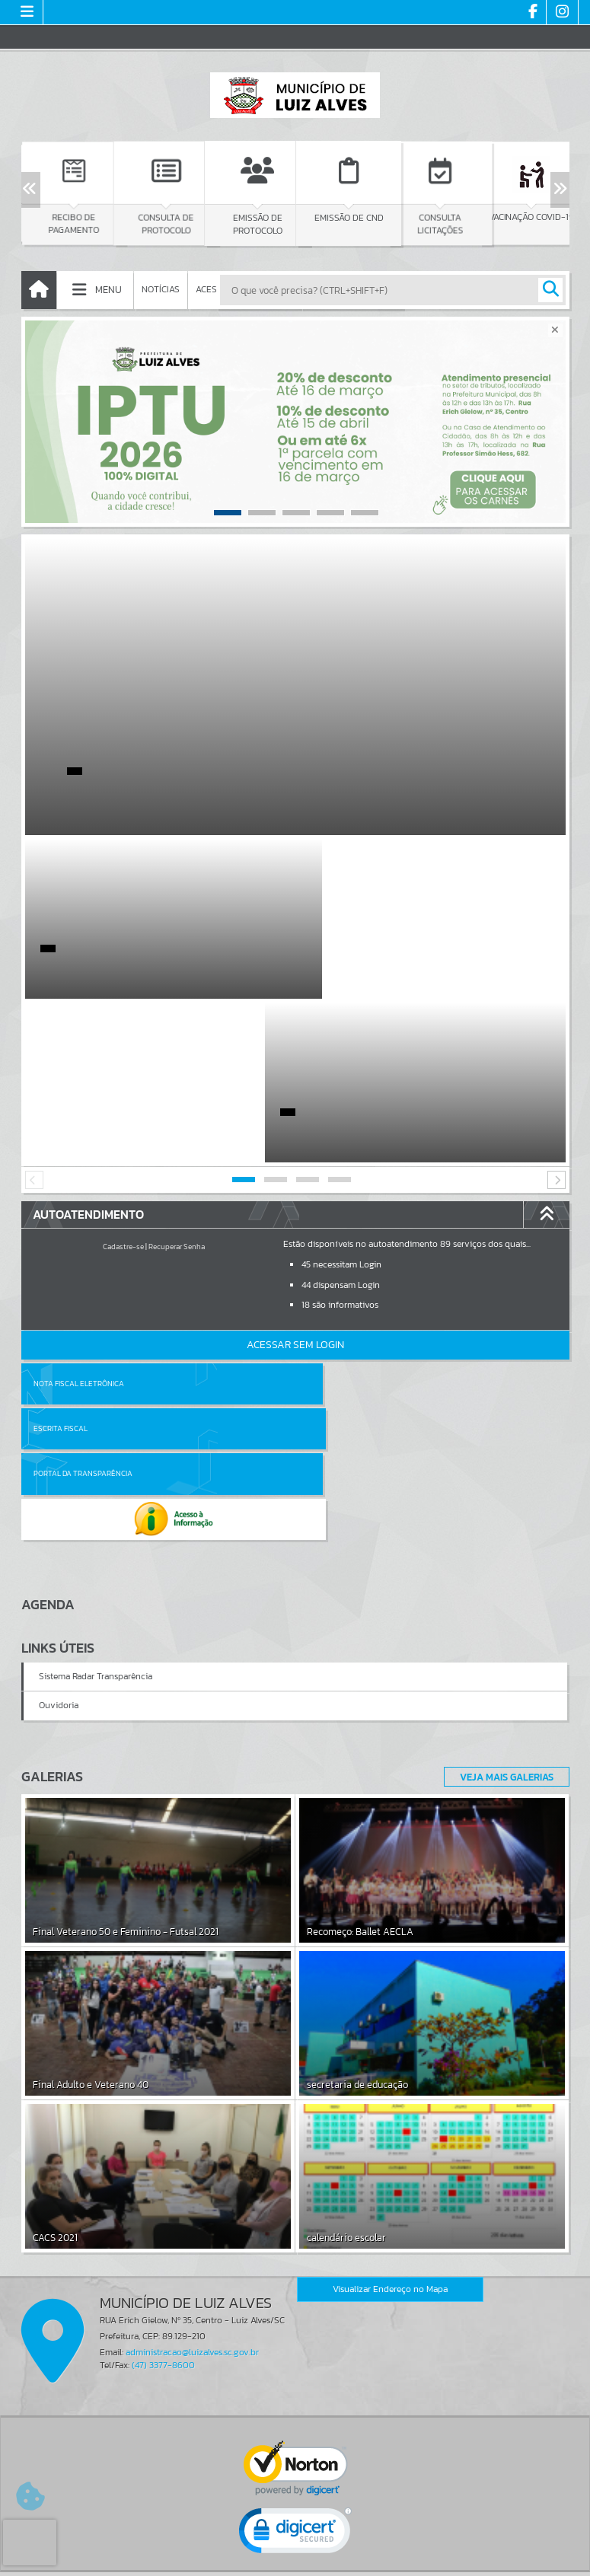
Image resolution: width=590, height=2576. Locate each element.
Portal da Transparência (82, 1264)
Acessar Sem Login (295, 1181)
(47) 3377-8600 (163, 2112)
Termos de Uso (295, 2549)
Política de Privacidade (295, 2560)
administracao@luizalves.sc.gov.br (192, 2099)
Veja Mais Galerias (502, 1522)
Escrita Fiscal (335, 1220)
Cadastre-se (123, 1083)
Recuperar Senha (176, 1083)
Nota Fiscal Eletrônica (78, 1220)
